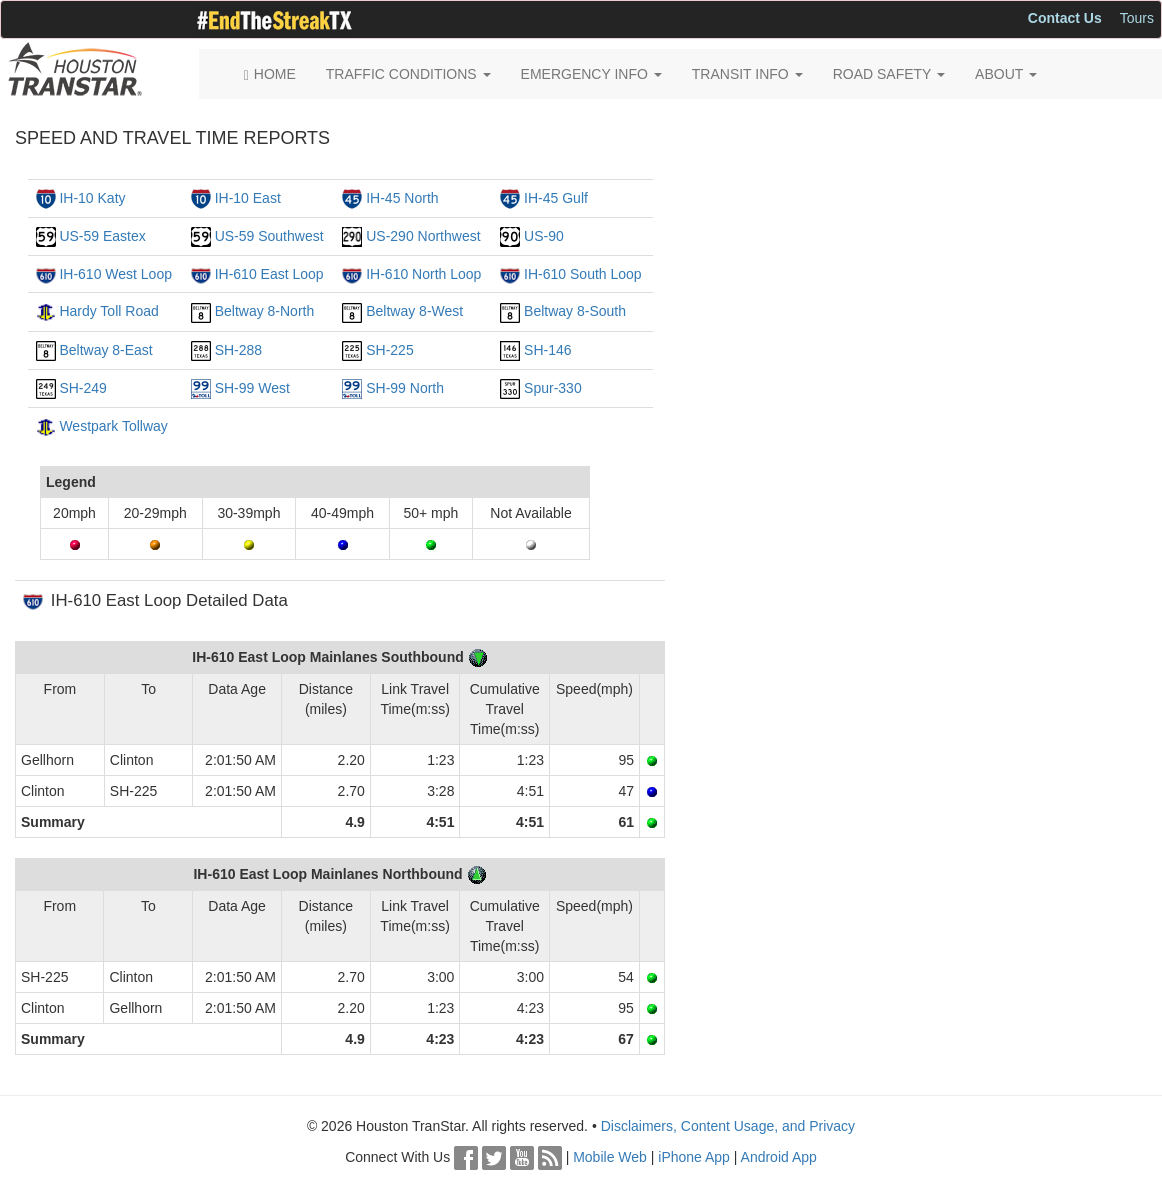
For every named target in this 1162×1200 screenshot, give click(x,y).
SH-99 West (252, 388)
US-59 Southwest (269, 236)
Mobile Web (610, 1157)
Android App (779, 1157)
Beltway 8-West (414, 311)
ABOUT (1006, 74)
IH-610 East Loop (269, 274)
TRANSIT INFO (747, 74)
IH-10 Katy (92, 198)
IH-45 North (402, 198)
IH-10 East (248, 198)
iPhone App (694, 1157)
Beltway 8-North (265, 311)
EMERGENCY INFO (591, 74)
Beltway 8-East (105, 350)
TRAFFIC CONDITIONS (408, 74)
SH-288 (238, 350)
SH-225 (389, 350)
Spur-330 (553, 388)
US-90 (544, 236)
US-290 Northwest (423, 236)
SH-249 (82, 388)
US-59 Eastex (102, 236)
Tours (1137, 18)
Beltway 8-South (575, 311)
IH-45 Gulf (556, 198)
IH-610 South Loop (583, 274)
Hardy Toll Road (108, 311)
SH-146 (547, 350)
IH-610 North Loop (423, 274)
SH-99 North (405, 388)
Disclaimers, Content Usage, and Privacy (728, 1126)
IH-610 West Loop (115, 274)
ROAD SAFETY (889, 74)
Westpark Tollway (113, 426)
